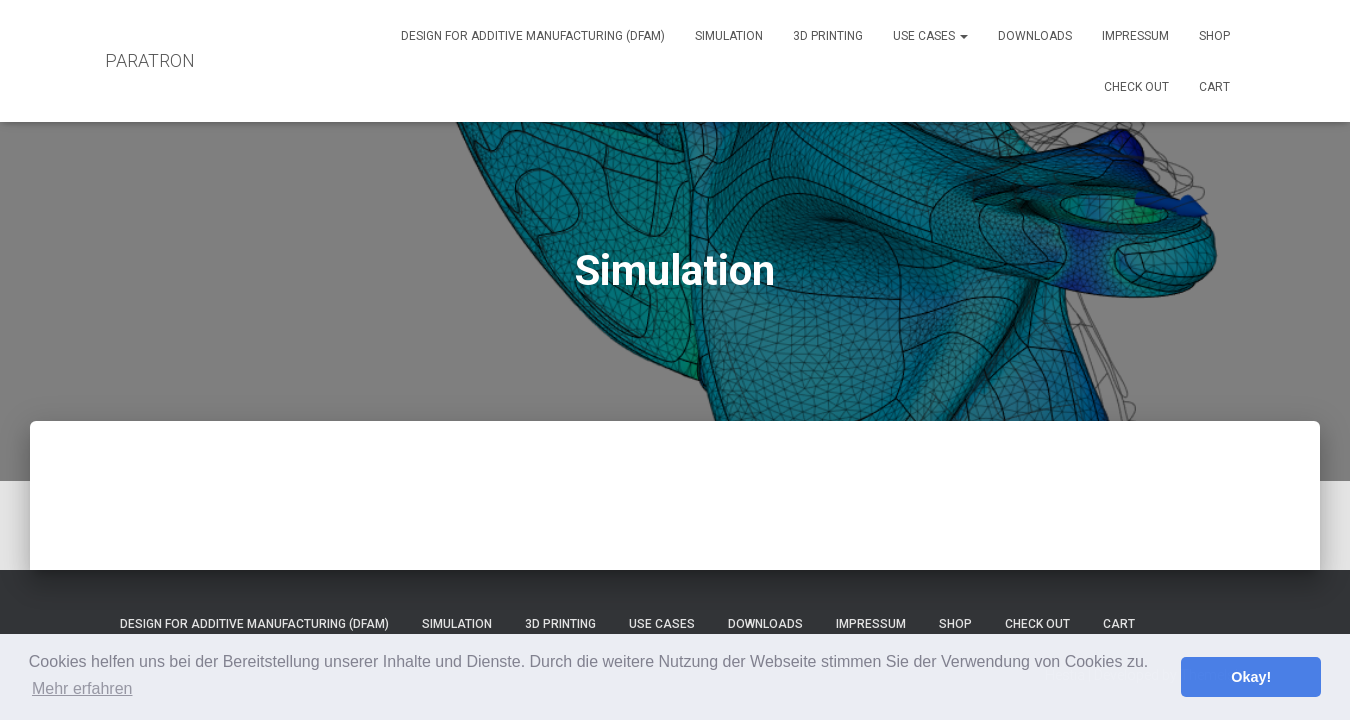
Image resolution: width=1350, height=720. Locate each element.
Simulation (729, 36)
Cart (1214, 87)
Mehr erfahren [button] (82, 688)
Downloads (1035, 36)
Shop (1214, 36)
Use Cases (930, 36)
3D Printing (828, 36)
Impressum (1135, 36)
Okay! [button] (1251, 677)
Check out (1136, 87)
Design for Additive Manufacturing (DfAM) (533, 36)
